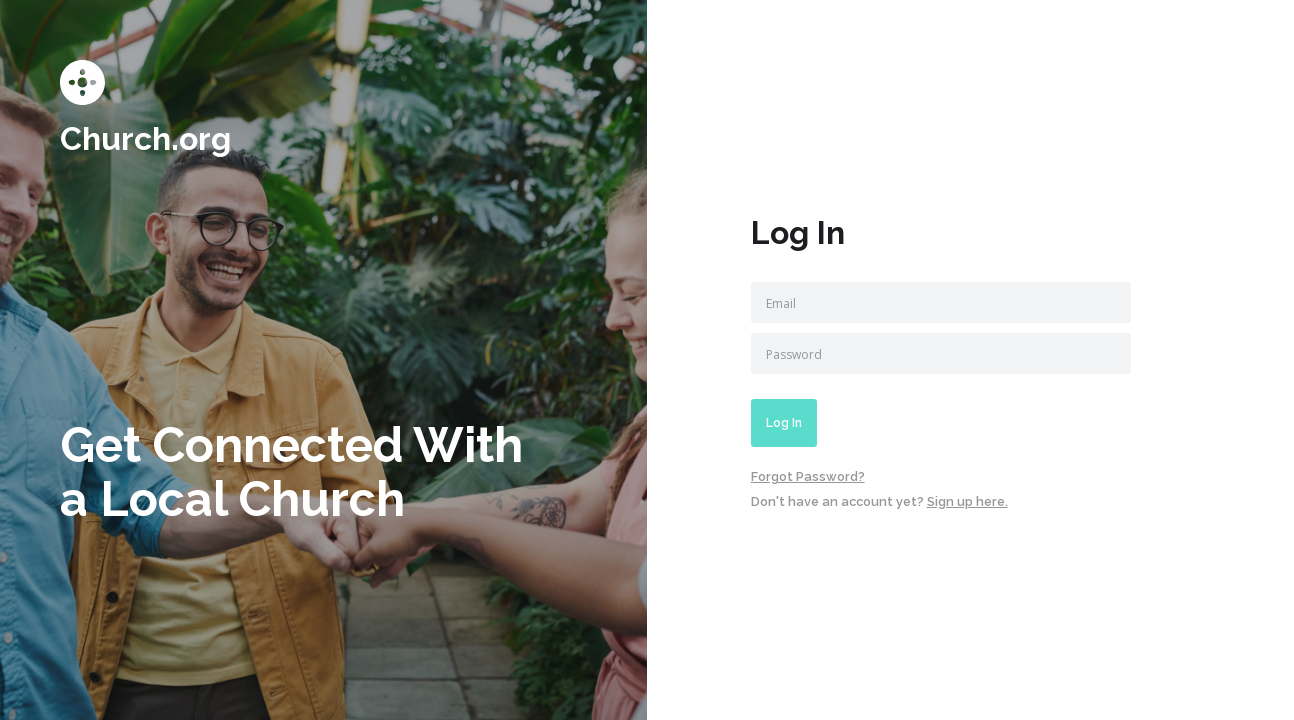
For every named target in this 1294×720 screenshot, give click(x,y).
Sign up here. (967, 501)
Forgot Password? (808, 476)
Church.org (145, 138)
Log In (784, 423)
